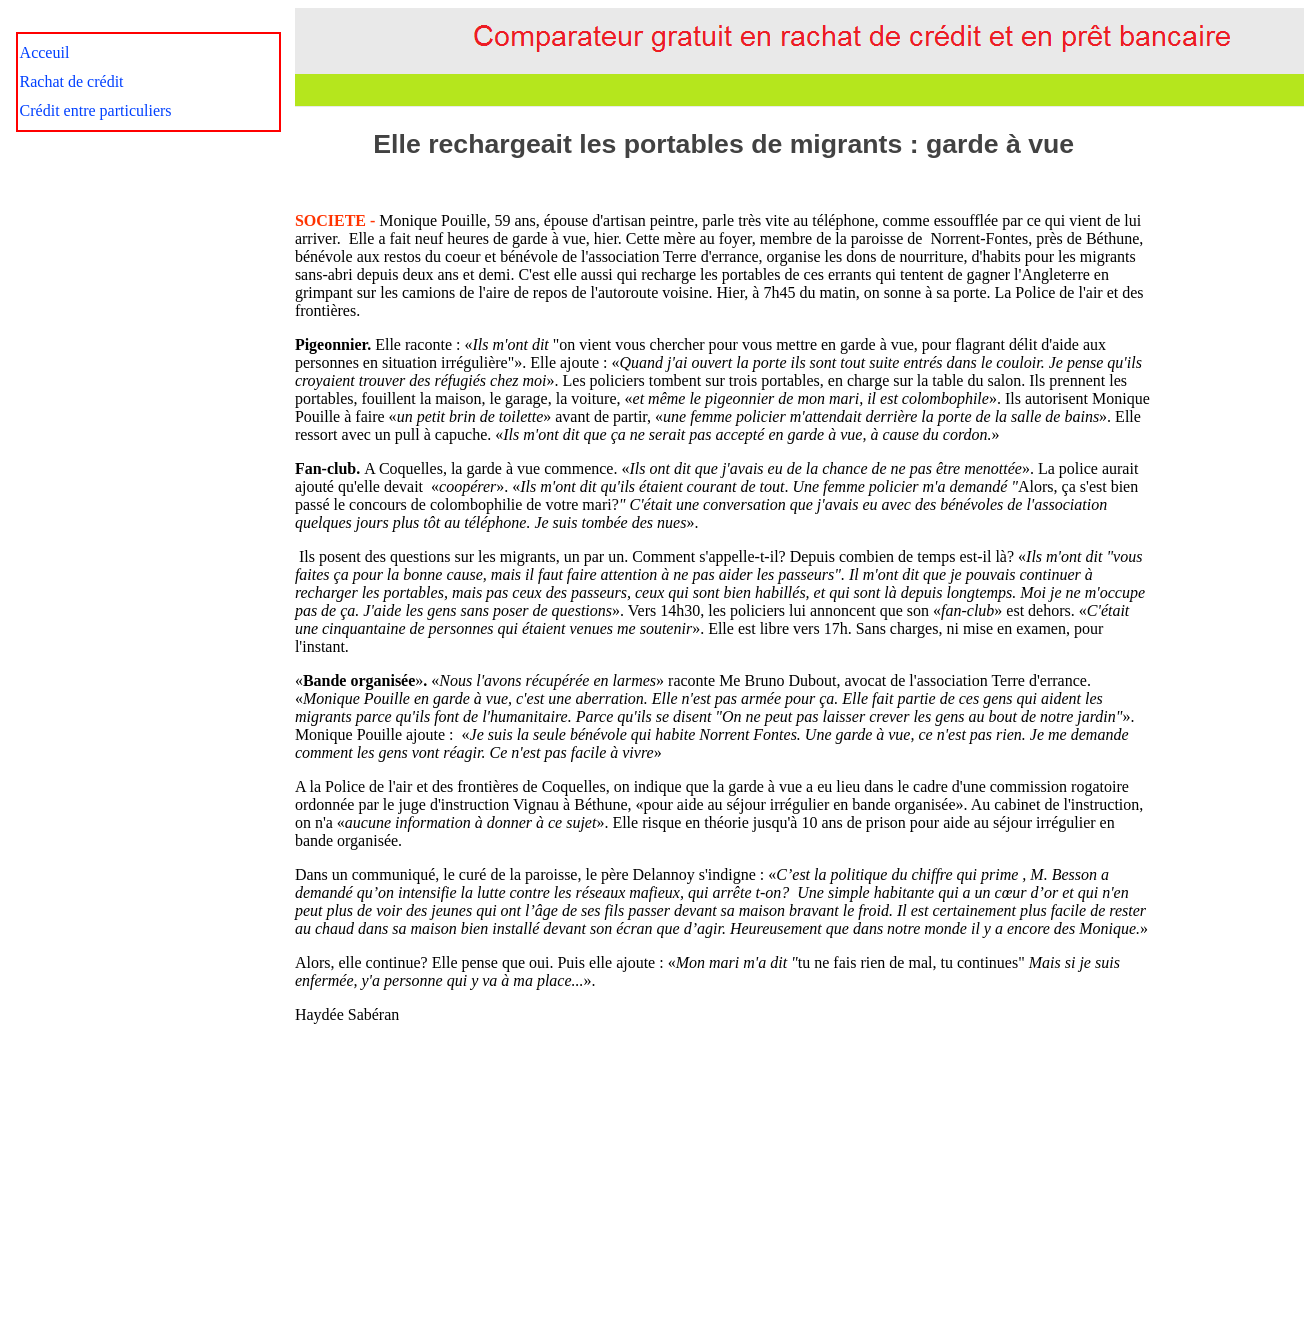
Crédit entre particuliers (96, 110)
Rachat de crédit (72, 81)
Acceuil (45, 52)
